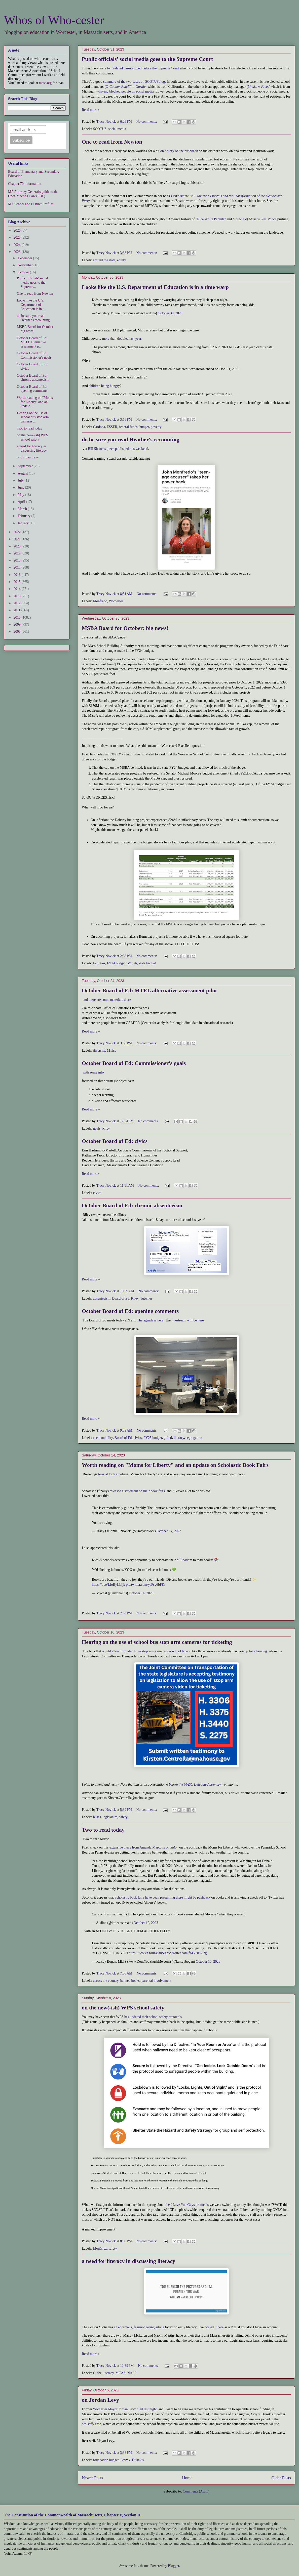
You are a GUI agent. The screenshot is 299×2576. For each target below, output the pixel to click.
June (21, 487)
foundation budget (106, 2460)
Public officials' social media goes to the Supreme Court (147, 59)
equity (121, 260)
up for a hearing (255, 1651)
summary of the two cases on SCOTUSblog (134, 81)
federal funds (128, 427)
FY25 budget (152, 1438)
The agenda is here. (150, 1320)
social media (117, 129)
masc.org (45, 83)
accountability (103, 1438)
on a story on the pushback (179, 151)
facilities (99, 963)
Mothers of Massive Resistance (255, 219)
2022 (18, 532)
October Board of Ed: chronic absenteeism (132, 1205)
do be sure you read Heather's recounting (130, 439)
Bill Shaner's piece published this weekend (118, 449)
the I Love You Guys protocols (187, 2205)
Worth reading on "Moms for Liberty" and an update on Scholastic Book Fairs (175, 1465)
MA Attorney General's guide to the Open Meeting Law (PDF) (33, 194)
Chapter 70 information (24, 184)
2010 (18, 617)
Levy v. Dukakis (132, 2460)
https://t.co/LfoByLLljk (108, 1584)
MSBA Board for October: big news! (125, 628)
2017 (18, 567)
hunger (144, 427)
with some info (93, 1072)
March (23, 509)
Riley (106, 1128)
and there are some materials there (106, 1000)
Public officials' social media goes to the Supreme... (32, 282)
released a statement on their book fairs (137, 1491)
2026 (18, 230)
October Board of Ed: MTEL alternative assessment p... (32, 342)
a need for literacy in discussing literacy (128, 2261)
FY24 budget (116, 963)
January (23, 523)
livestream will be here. (188, 1320)
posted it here (214, 2327)
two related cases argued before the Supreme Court (143, 68)
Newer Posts (92, 2477)
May (21, 495)
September (25, 466)
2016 (18, 575)
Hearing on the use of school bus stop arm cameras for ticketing (157, 1642)
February (24, 516)
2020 (18, 546)
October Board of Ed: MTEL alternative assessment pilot (149, 990)
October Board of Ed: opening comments (130, 1311)
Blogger (173, 2566)
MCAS (121, 2373)
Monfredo (100, 601)
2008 (18, 631)
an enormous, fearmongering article (139, 2327)
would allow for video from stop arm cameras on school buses (146, 1651)
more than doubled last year (121, 338)
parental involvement (156, 1981)
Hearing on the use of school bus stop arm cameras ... (33, 417)
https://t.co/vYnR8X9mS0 (147, 1953)
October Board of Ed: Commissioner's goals (134, 1063)
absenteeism (101, 1298)
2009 (18, 624)
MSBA (132, 963)
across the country (106, 1981)
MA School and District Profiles (30, 204)
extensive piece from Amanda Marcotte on (144, 1847)
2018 (18, 560)
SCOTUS (100, 129)
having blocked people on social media (126, 91)
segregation (194, 1438)
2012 (18, 603)
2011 (17, 610)
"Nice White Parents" (211, 219)
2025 (18, 237)
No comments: (147, 121)
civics (97, 1193)
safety (123, 1817)
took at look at (108, 1474)
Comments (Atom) (196, 2491)
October (24, 272)
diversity (99, 1050)
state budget (147, 963)
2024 (18, 245)
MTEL (112, 1050)
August (23, 473)
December (25, 258)
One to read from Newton (112, 142)
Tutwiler (146, 1298)
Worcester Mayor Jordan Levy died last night (124, 2409)
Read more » (91, 110)
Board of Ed (120, 1298)
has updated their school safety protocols (153, 2017)
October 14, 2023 (169, 1531)
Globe (97, 2373)
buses (97, 1817)
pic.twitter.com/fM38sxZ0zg (187, 1953)
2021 (18, 539)
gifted (168, 1438)
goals (97, 1128)
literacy (179, 1438)
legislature (110, 1817)
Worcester (116, 601)
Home (187, 2477)
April (22, 502)
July (21, 480)
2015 (18, 582)
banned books (130, 1981)
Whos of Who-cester (54, 20)
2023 (18, 252)
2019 (18, 553)
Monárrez (100, 2248)
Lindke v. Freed (259, 87)
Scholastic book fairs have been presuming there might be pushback (163, 1897)
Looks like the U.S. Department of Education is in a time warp (155, 287)
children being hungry (104, 386)
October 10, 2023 (146, 1923)
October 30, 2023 (170, 313)
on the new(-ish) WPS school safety (123, 2007)
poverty (156, 427)
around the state (104, 260)
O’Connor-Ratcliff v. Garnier (126, 87)
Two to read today (103, 1830)
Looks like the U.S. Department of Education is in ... (31, 304)
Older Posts (281, 2477)
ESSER (112, 427)
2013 (18, 596)
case (91, 2424)
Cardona (99, 427)
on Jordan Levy (100, 2400)
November (25, 265)
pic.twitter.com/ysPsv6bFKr (145, 1584)
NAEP (132, 2373)
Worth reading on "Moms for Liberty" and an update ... (35, 402)
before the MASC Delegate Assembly (195, 1784)
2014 (18, 589)
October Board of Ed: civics (114, 1141)
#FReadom (184, 1560)
